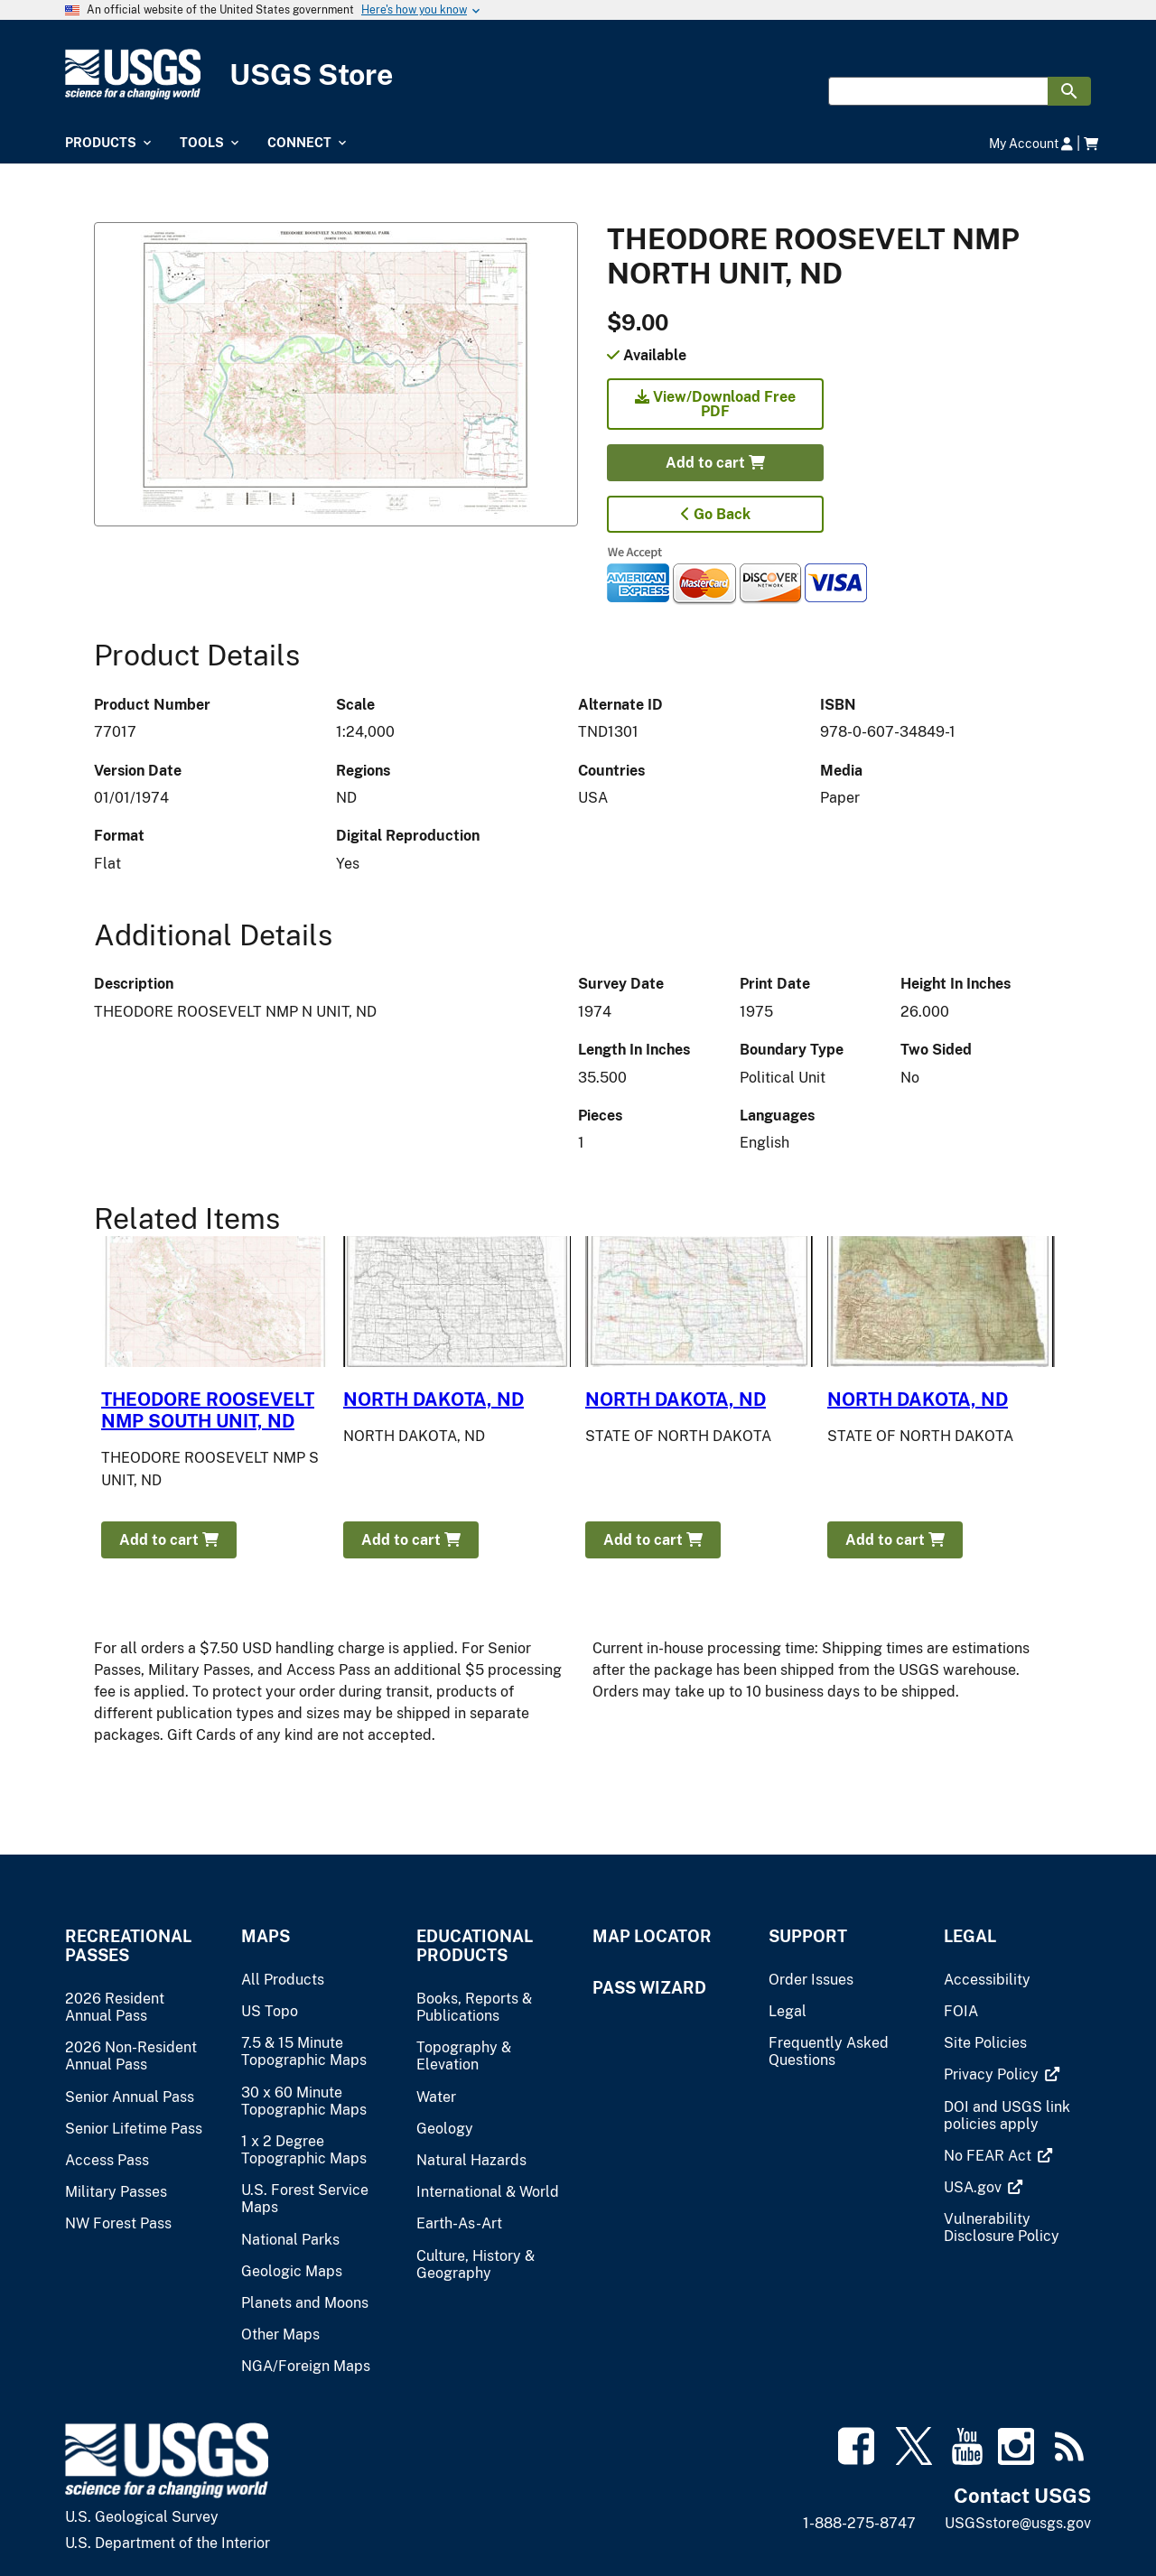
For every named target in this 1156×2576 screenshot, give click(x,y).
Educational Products (474, 1946)
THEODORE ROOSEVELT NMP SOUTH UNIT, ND (207, 1410)
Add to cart (715, 462)
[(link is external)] (993, 2074)
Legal (970, 1936)
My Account (1031, 143)
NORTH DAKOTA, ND (433, 1399)
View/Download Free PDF (715, 404)
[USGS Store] (578, 74)
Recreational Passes (128, 1946)
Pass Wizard (649, 1987)
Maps (265, 1936)
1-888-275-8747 (859, 2523)
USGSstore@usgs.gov (1018, 2523)
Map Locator (652, 1936)
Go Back (715, 514)
